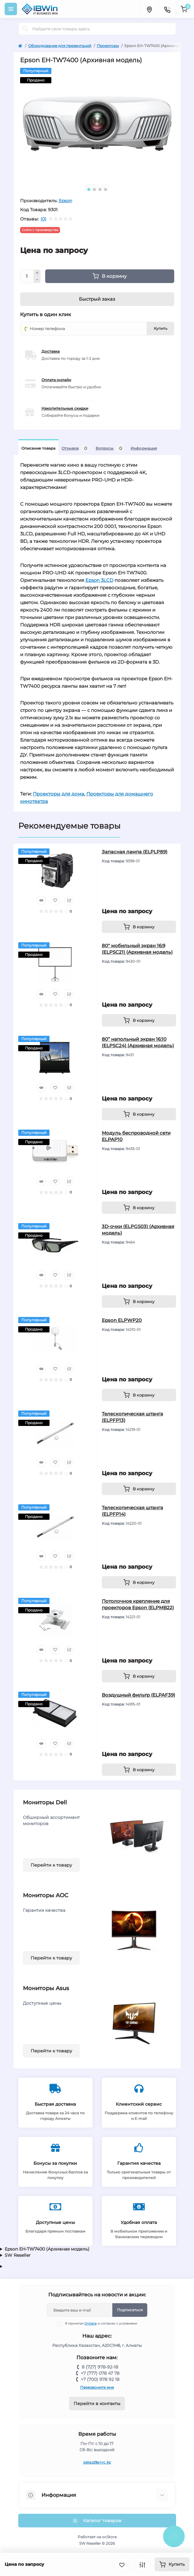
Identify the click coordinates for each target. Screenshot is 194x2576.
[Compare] (69, 900)
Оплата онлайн (56, 379)
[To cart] (139, 927)
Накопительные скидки (64, 408)
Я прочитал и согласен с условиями (101, 2323)
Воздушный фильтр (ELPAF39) (138, 1695)
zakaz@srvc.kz (97, 2462)
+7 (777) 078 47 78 (100, 2373)
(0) (43, 219)
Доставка (50, 351)
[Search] (25, 29)
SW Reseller (18, 2255)
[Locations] (149, 9)
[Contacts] (167, 9)
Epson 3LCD (99, 580)
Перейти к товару (51, 1865)
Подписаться (130, 2310)
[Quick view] (41, 900)
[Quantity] (27, 276)
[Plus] (37, 272)
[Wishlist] (55, 900)
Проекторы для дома (58, 794)
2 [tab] (94, 189)
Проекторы (108, 45)
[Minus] (37, 280)
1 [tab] (88, 189)
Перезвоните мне (97, 2387)
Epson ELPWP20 (122, 1320)
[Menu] (11, 9)
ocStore (109, 2537)
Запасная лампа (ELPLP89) (134, 852)
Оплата (90, 2323)
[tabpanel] (97, 123)
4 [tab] (105, 189)
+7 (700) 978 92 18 (100, 2379)
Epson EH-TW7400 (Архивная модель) (47, 2249)
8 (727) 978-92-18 (100, 2367)
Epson (65, 200)
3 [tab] (99, 189)
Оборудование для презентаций (59, 45)
